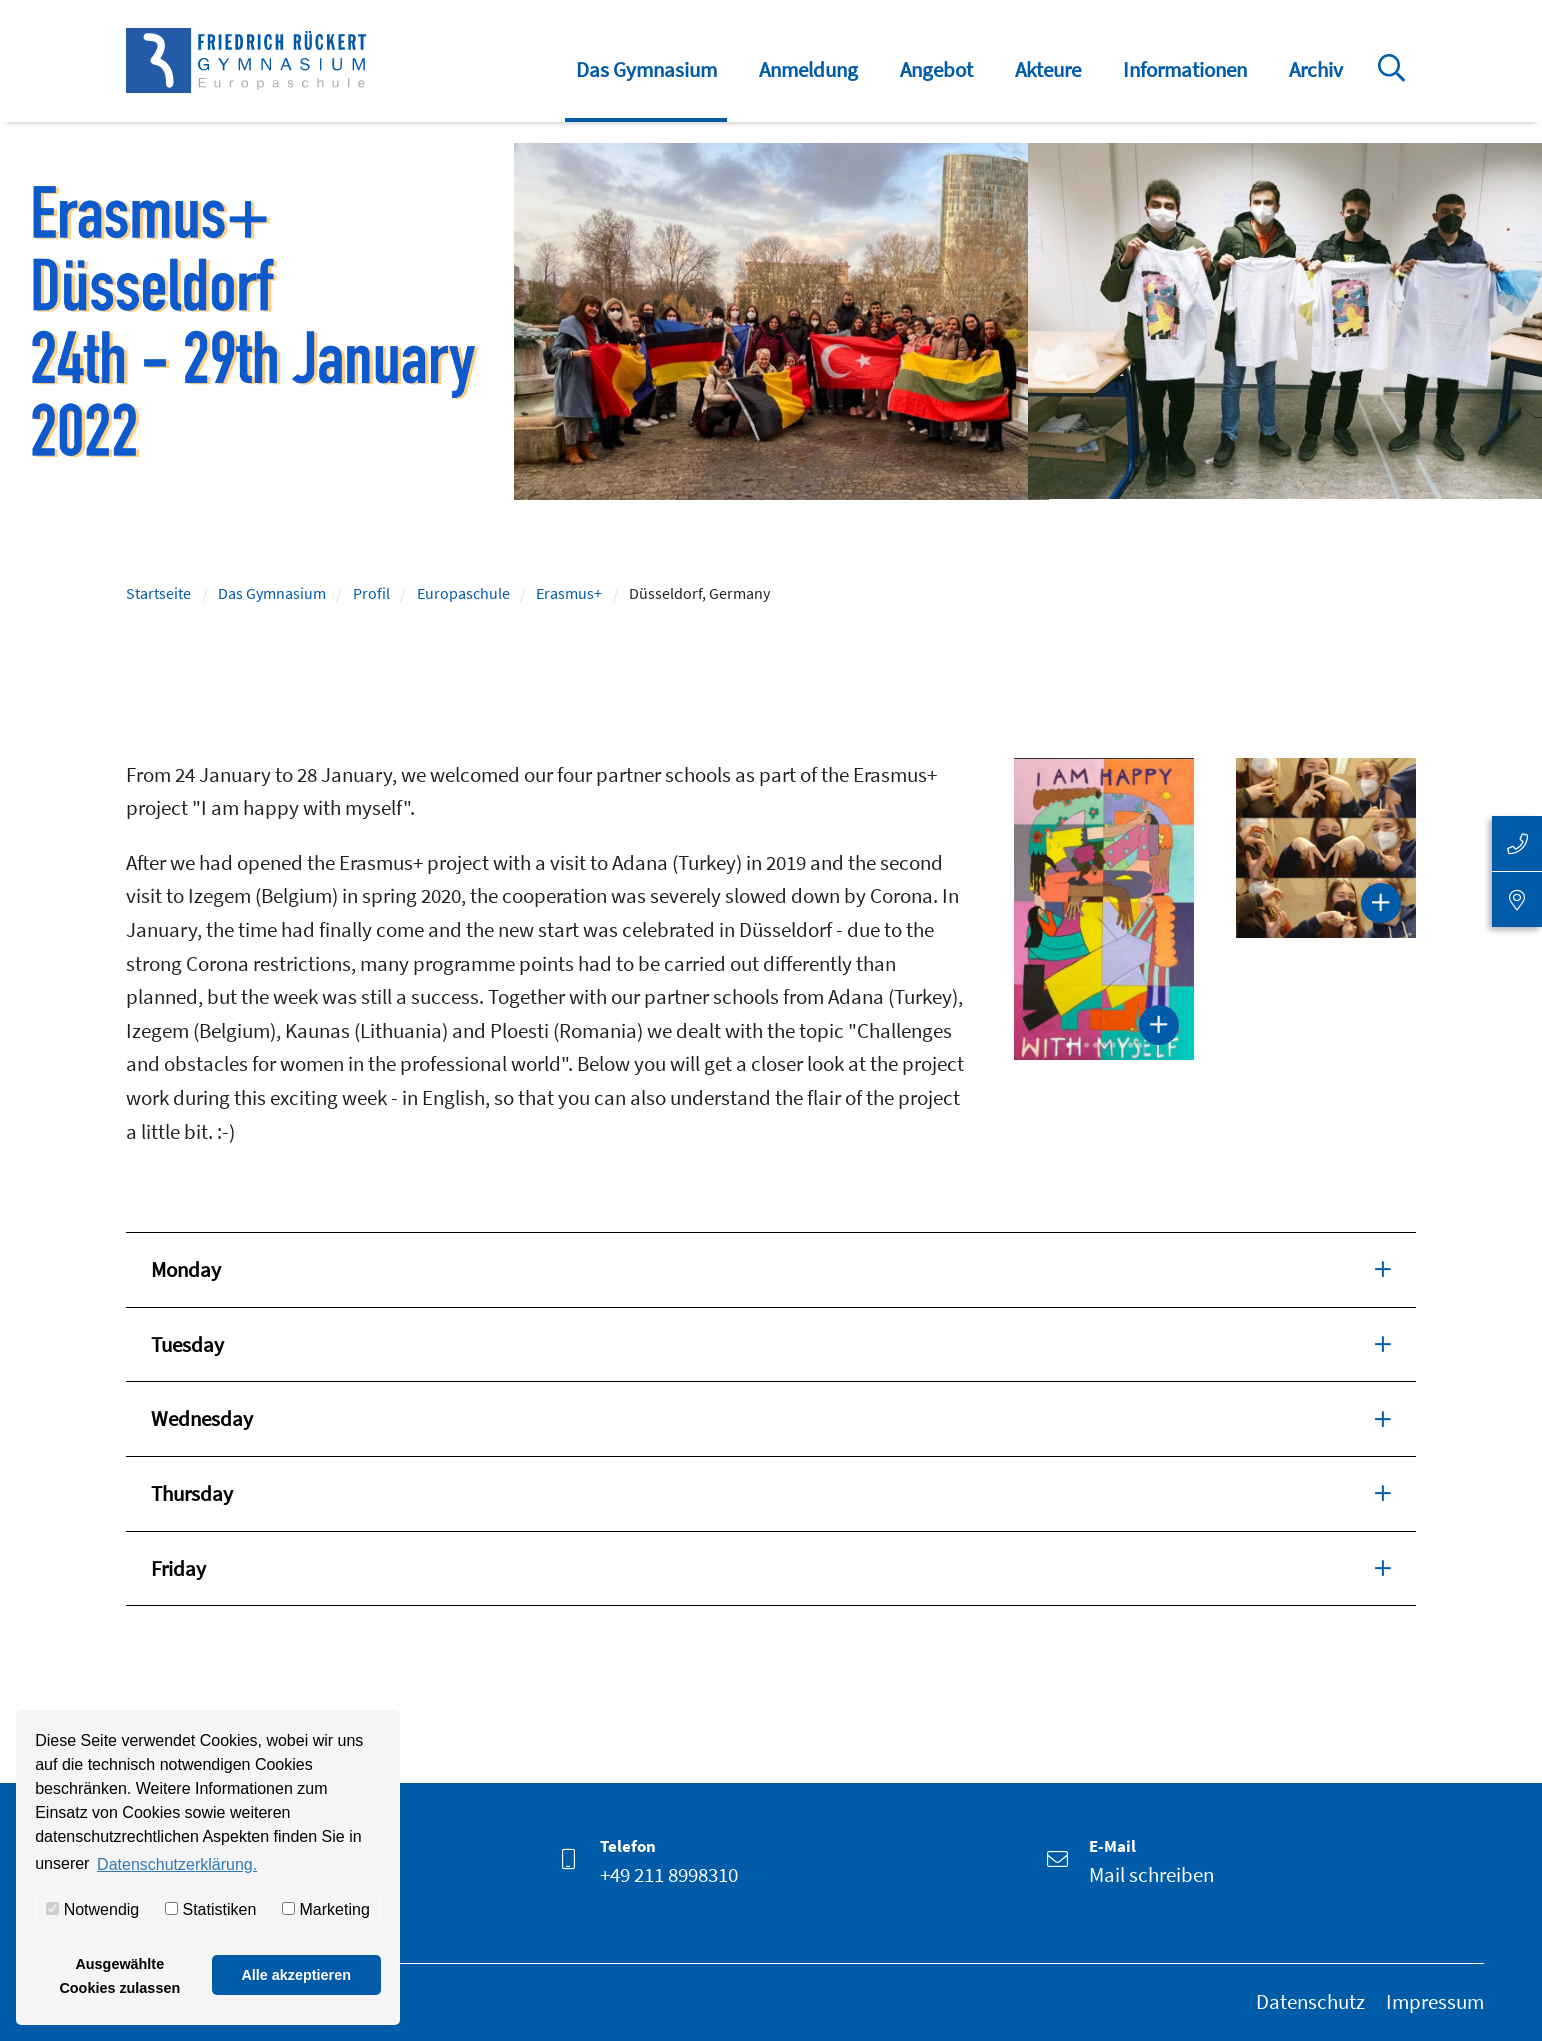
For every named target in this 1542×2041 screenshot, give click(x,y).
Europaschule (463, 593)
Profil (371, 593)
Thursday (771, 1492)
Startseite (158, 593)
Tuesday (771, 1343)
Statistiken (210, 1909)
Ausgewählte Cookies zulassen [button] (119, 1976)
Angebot (936, 69)
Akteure (1048, 69)
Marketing (326, 1909)
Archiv (1316, 69)
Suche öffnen (1395, 82)
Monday (771, 1268)
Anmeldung (808, 69)
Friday (771, 1567)
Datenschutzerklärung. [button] (177, 1864)
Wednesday (771, 1417)
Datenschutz (1310, 2001)
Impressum (1435, 2001)
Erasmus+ (569, 593)
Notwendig (92, 1909)
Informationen (1185, 69)
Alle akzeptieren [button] (296, 1975)
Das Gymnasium (646, 69)
